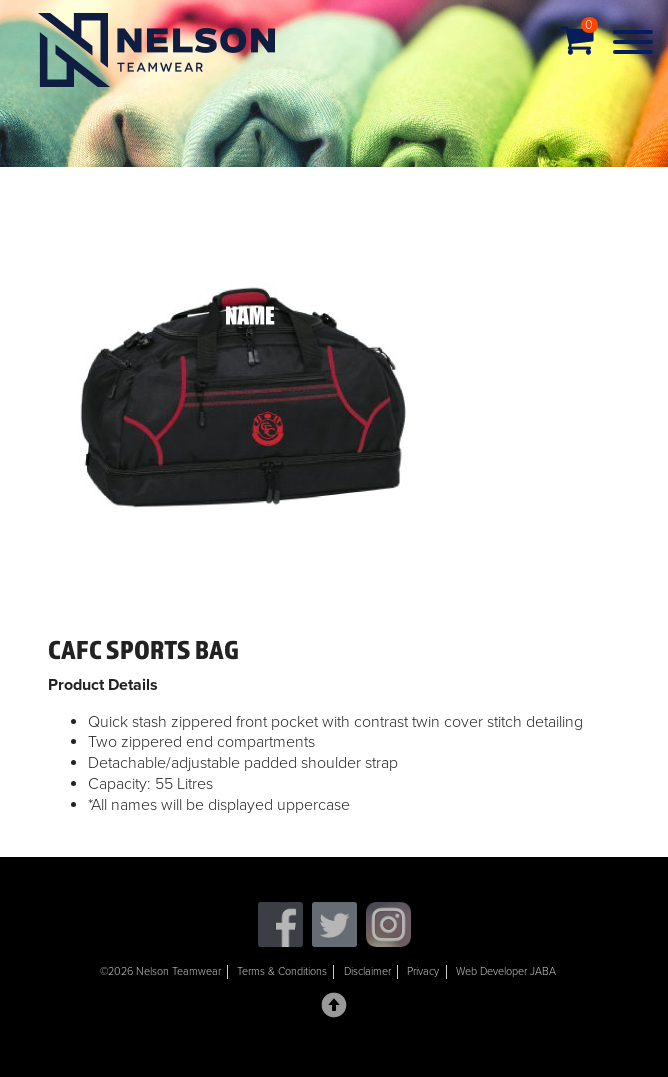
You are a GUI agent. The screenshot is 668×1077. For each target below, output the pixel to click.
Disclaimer (367, 971)
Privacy (423, 971)
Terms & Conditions (282, 971)
